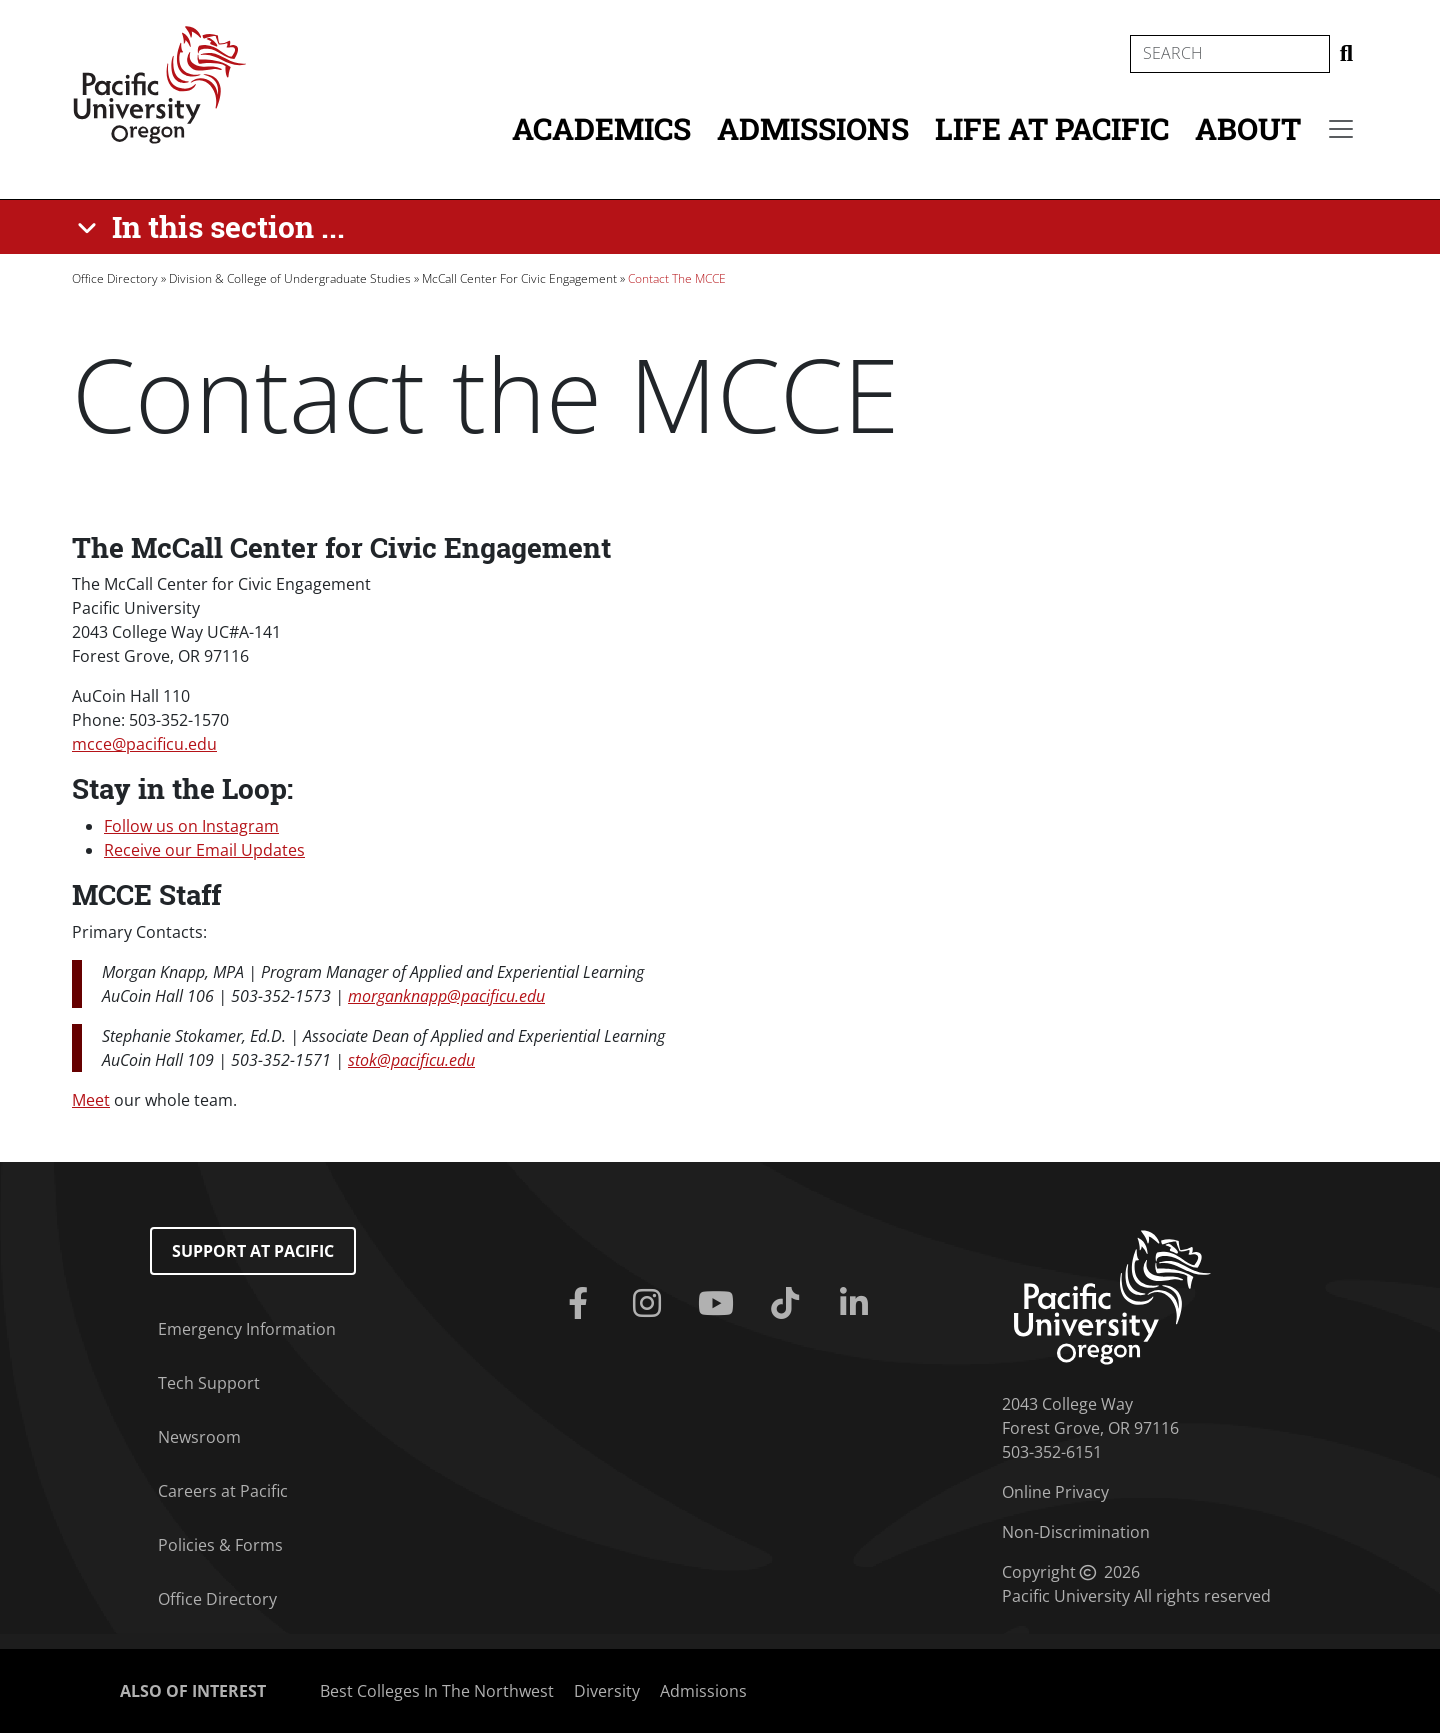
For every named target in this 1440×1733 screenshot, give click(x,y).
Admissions (813, 128)
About (1248, 128)
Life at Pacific (1052, 128)
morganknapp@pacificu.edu (446, 996)
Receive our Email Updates (204, 850)
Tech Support (209, 1383)
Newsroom (199, 1437)
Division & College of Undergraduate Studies (290, 278)
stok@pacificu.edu (411, 1060)
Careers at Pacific (223, 1491)
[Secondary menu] (1341, 129)
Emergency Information (247, 1329)
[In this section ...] (214, 227)
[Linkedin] (858, 1304)
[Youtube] (719, 1304)
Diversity (607, 1691)
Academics (601, 128)
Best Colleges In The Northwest (437, 1691)
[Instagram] (650, 1304)
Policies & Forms (220, 1545)
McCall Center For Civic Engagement (519, 278)
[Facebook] (581, 1304)
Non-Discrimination (1076, 1532)
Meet (91, 1100)
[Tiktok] (789, 1304)
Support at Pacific (253, 1251)
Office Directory (115, 278)
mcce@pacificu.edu (144, 744)
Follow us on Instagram (191, 826)
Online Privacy (1055, 1492)
